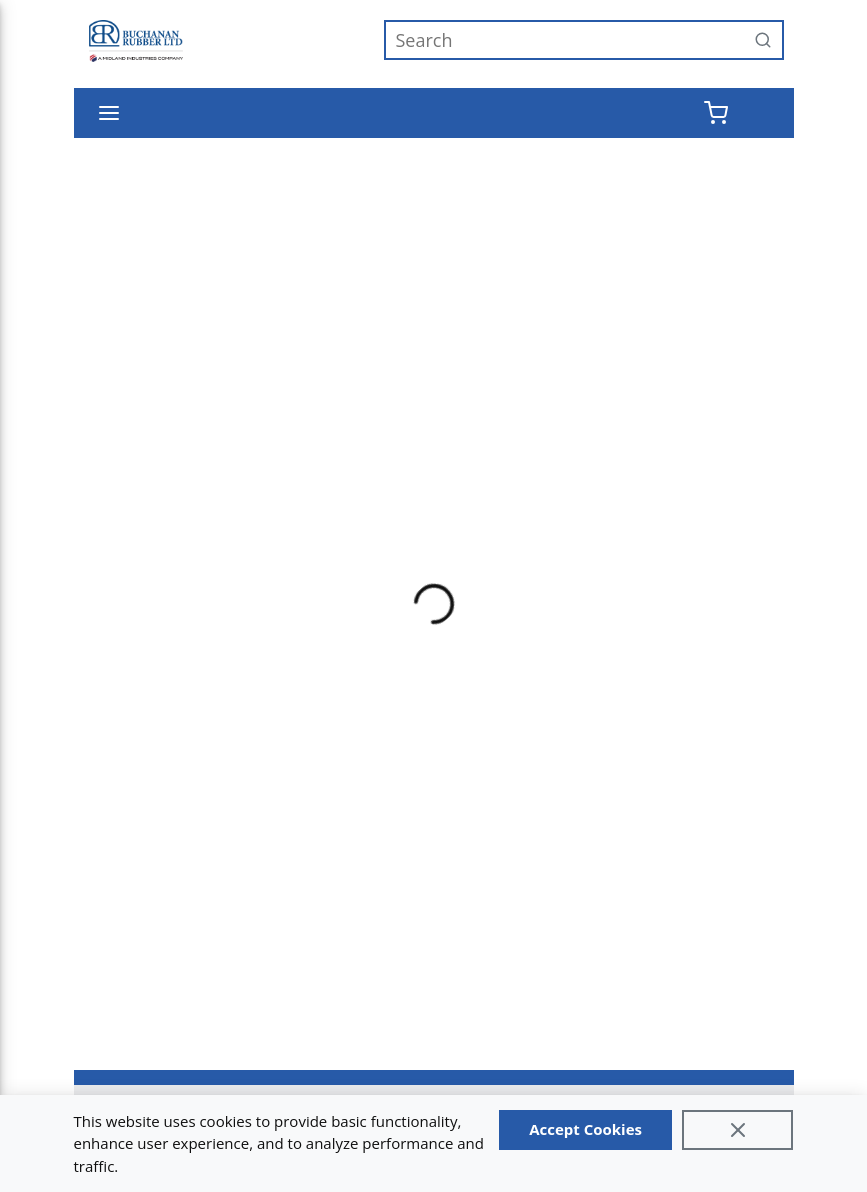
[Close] (738, 1130)
